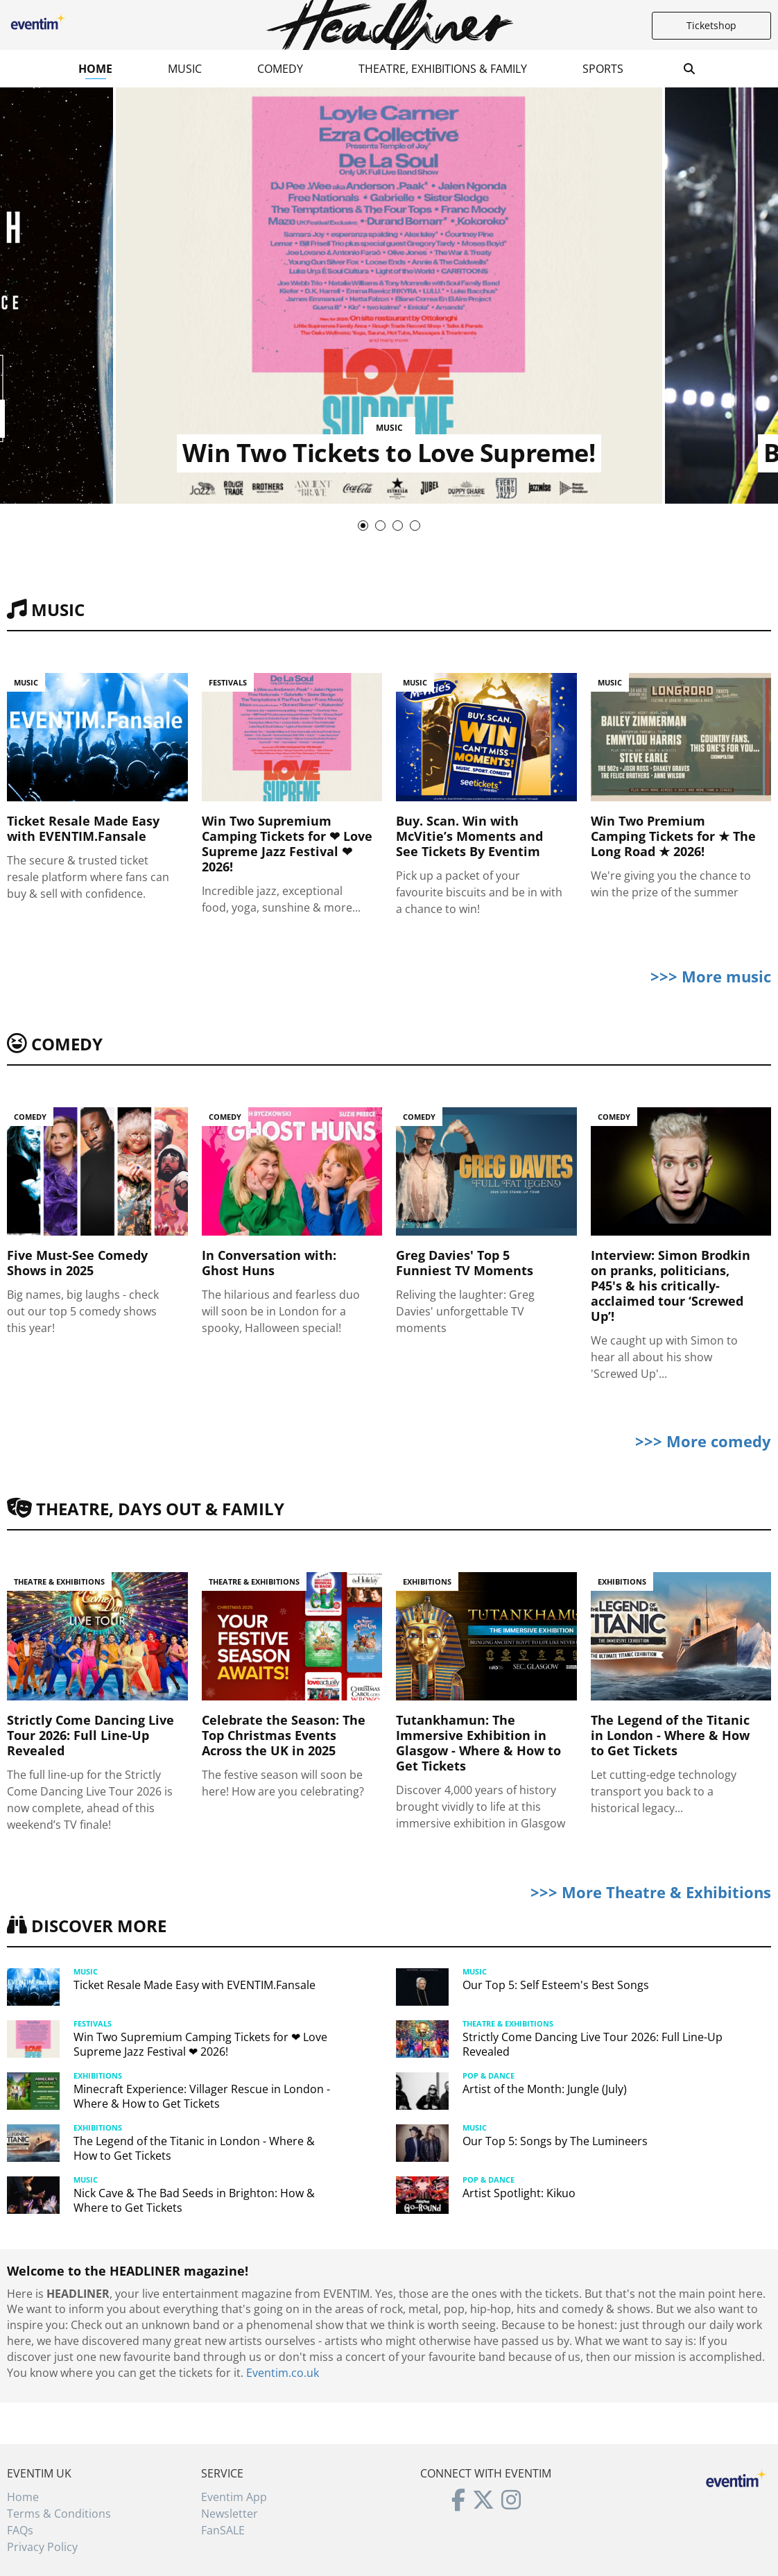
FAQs (20, 2530)
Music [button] (185, 68)
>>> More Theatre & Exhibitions (650, 1892)
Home (95, 68)
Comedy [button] (280, 68)
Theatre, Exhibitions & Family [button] (442, 68)
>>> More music (710, 976)
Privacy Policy (42, 2546)
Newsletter (229, 2513)
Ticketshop (711, 25)
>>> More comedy (703, 1441)
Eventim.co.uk (282, 2372)
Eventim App (234, 2497)
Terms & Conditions (59, 2513)
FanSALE (223, 2530)
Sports (602, 68)
